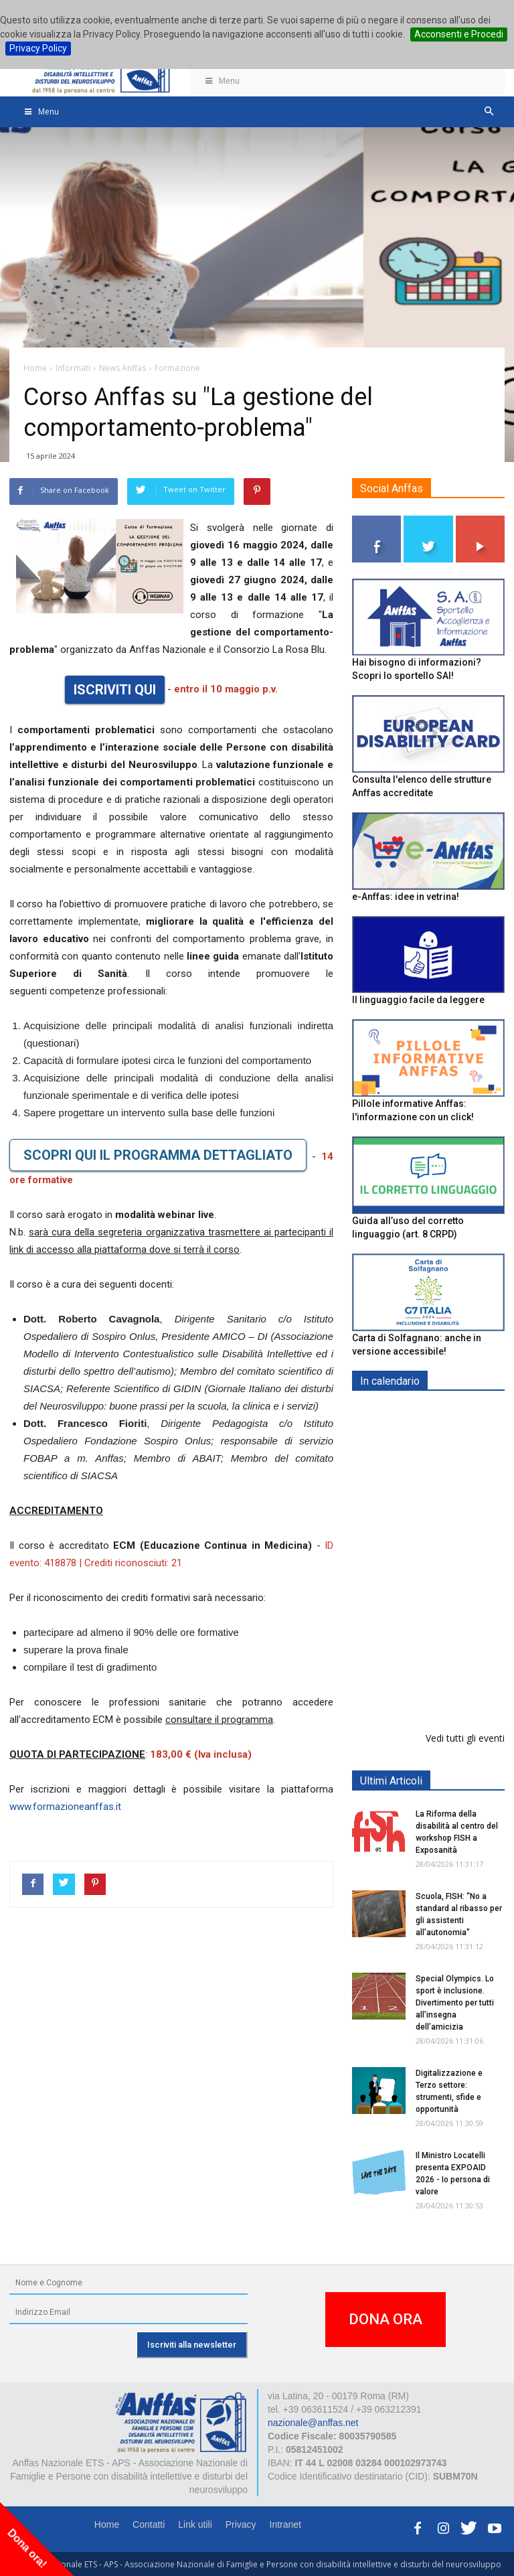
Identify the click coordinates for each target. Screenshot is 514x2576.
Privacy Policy (38, 48)
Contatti (149, 2524)
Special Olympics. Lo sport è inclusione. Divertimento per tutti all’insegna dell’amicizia (455, 2003)
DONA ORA (385, 2319)
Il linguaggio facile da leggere (418, 999)
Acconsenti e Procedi (458, 34)
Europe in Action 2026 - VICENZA (457, 1608)
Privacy (241, 2524)
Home (106, 2524)
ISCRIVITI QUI (115, 690)
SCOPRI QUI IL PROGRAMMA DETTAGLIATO (157, 1155)
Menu (221, 80)
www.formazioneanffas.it (65, 1807)
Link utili (195, 2524)
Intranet (285, 2524)
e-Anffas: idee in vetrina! (405, 896)
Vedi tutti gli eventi (465, 1738)
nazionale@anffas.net (313, 2422)
